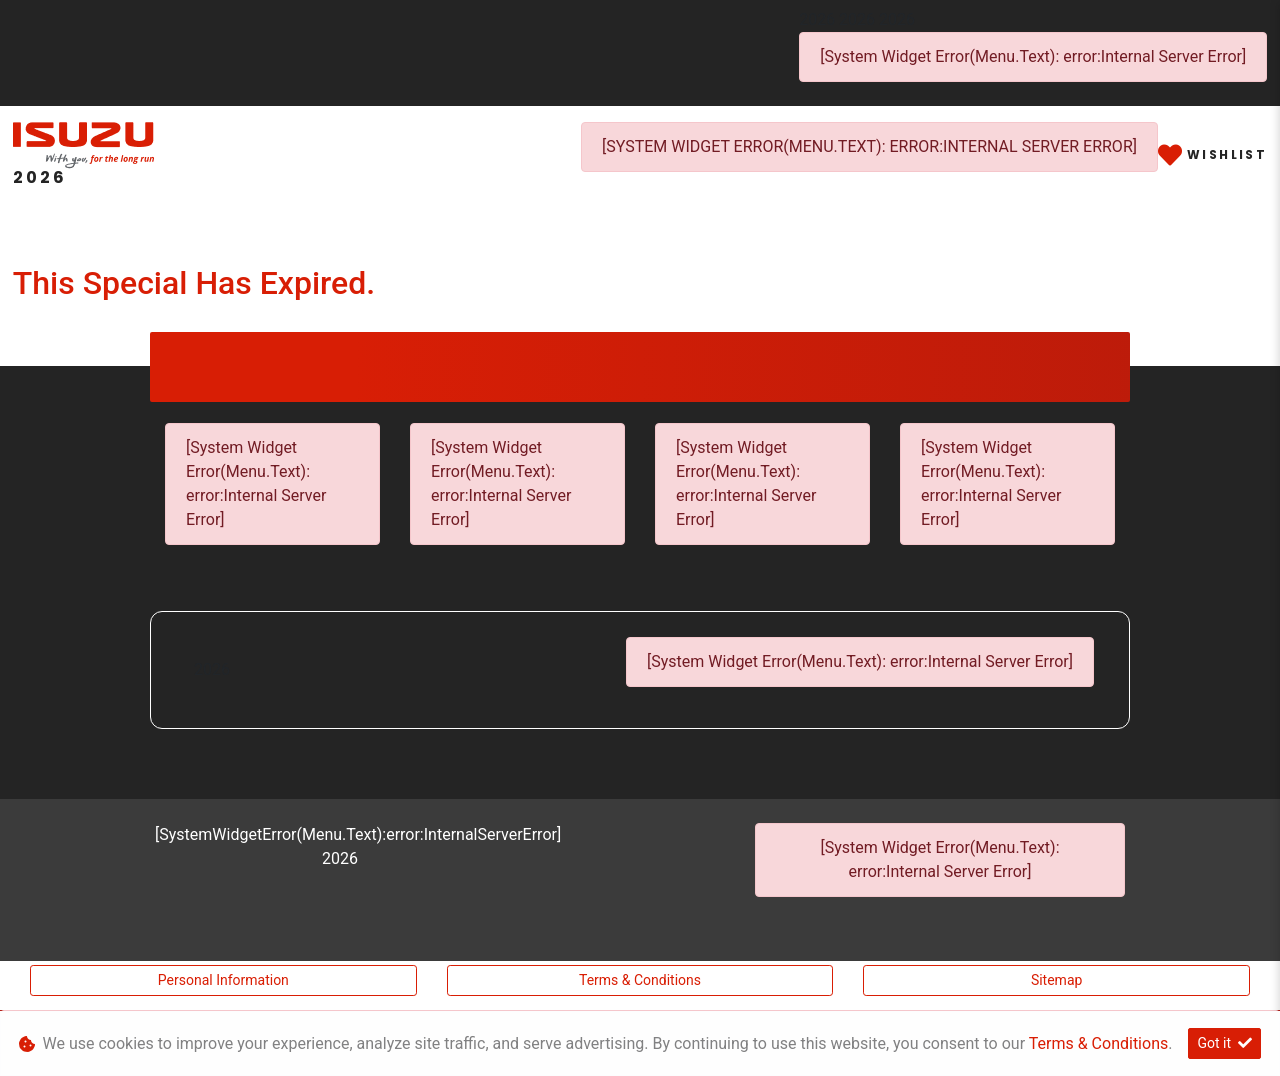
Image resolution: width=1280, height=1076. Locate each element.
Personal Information (223, 980)
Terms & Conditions (640, 980)
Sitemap (1056, 980)
